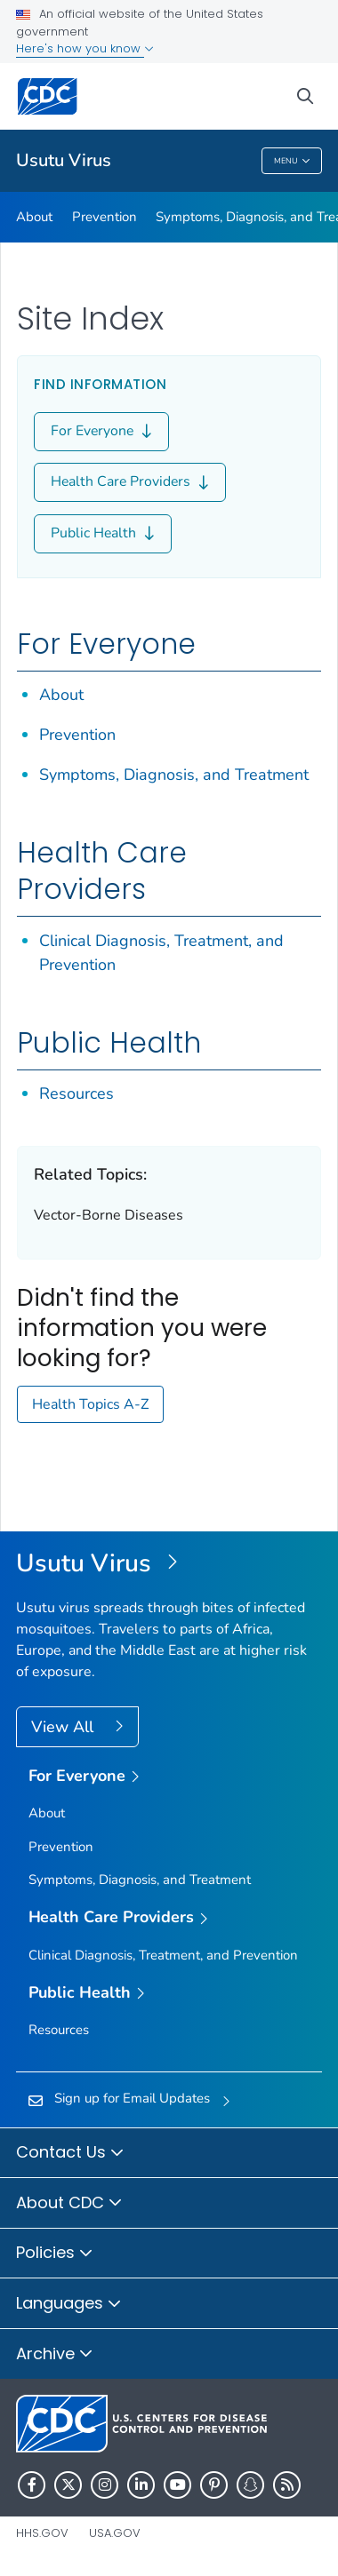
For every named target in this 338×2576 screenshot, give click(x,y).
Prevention (104, 217)
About (34, 217)
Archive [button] (54, 2354)
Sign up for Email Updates (132, 2098)
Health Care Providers (130, 482)
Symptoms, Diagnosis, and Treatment (174, 774)
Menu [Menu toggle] (292, 162)
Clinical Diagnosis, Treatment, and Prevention (163, 1955)
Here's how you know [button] (85, 48)
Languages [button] (69, 2304)
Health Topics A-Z (90, 1404)
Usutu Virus (63, 160)
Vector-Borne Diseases (108, 1215)
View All (64, 1726)
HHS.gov (42, 2532)
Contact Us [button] (70, 2153)
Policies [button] (54, 2253)
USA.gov (115, 2532)
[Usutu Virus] (169, 1564)
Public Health (103, 534)
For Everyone (101, 431)
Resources (76, 1093)
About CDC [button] (69, 2203)
